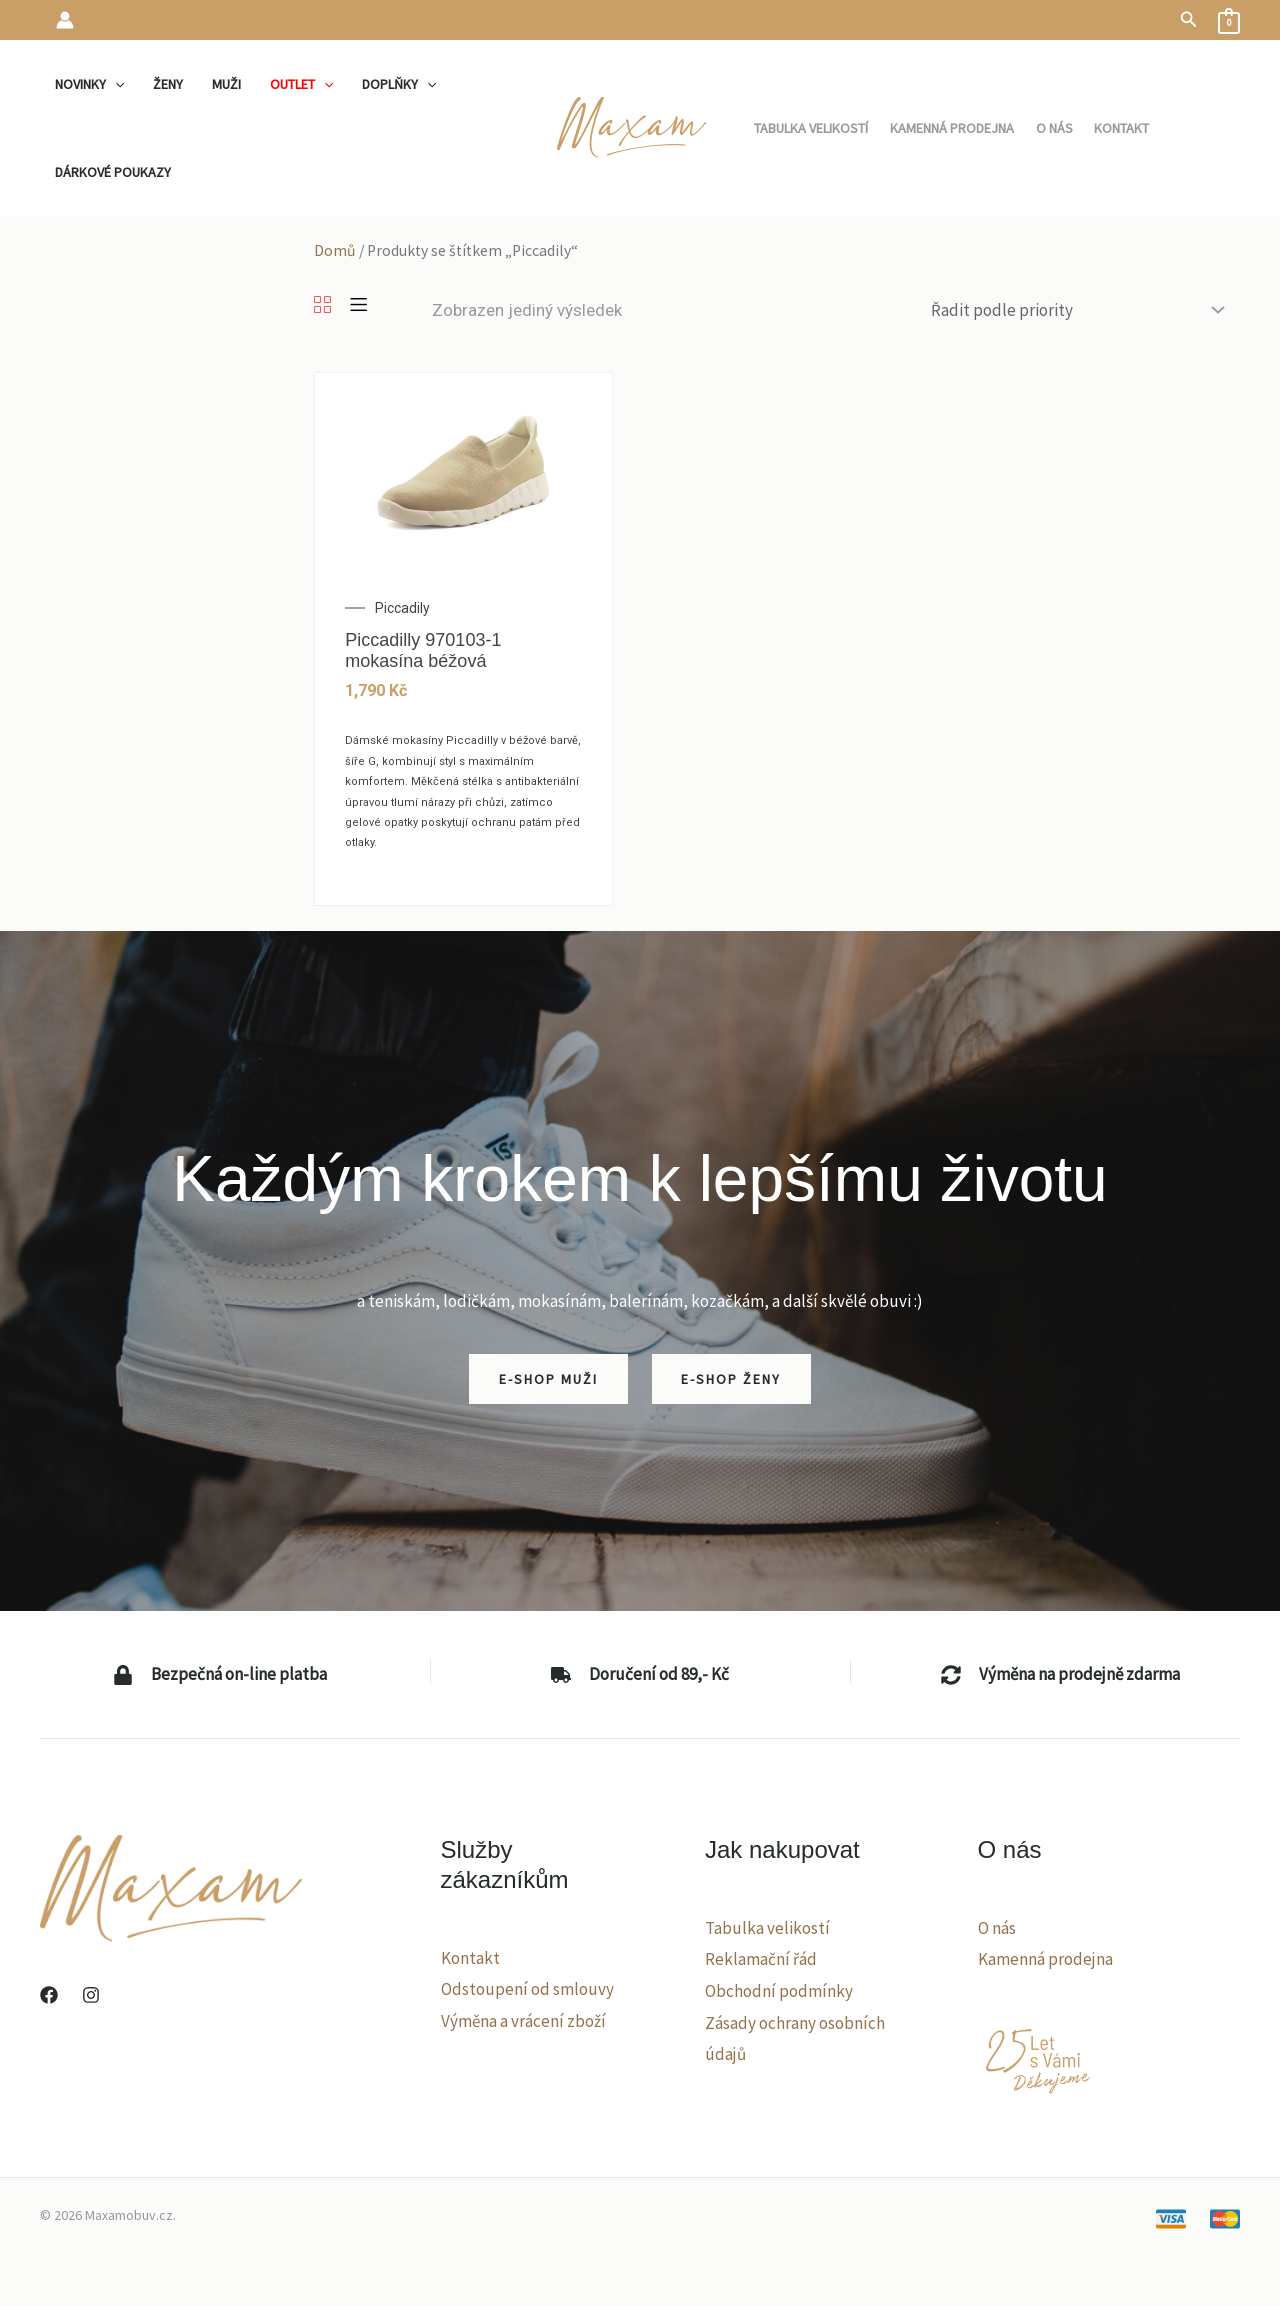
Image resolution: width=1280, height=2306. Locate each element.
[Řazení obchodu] (1076, 310)
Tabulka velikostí (767, 1928)
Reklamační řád (761, 1959)
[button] (1189, 20)
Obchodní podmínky (779, 1991)
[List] (358, 306)
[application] (114, 84)
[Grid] (322, 306)
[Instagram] (91, 1995)
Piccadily (402, 608)
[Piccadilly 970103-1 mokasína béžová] (463, 471)
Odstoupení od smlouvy (527, 1989)
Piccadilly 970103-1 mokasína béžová (423, 651)
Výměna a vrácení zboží (523, 2021)
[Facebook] (49, 1995)
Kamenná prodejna (1045, 1959)
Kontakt (470, 1958)
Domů (335, 250)
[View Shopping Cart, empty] (1229, 20)
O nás (997, 1928)
